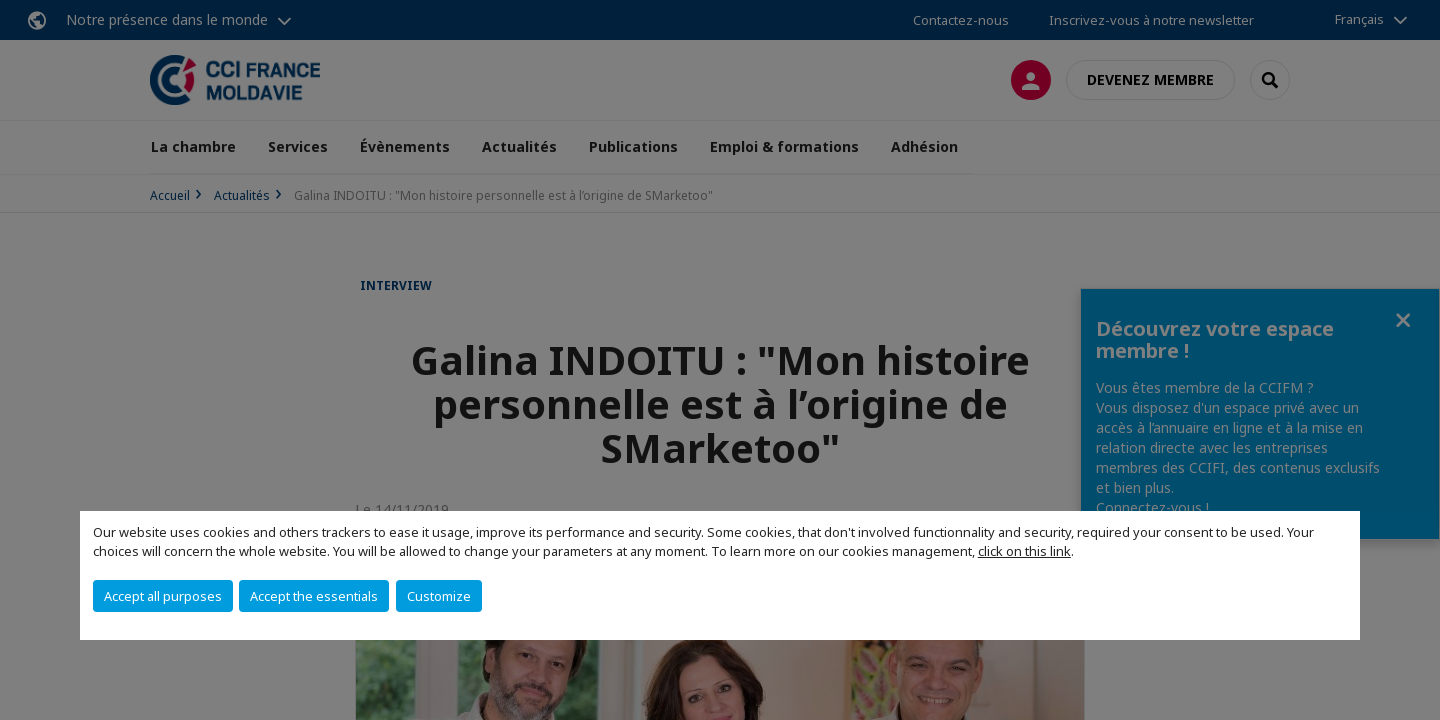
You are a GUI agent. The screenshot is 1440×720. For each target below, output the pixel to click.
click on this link (1024, 551)
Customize (439, 596)
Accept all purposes (163, 596)
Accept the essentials (314, 596)
